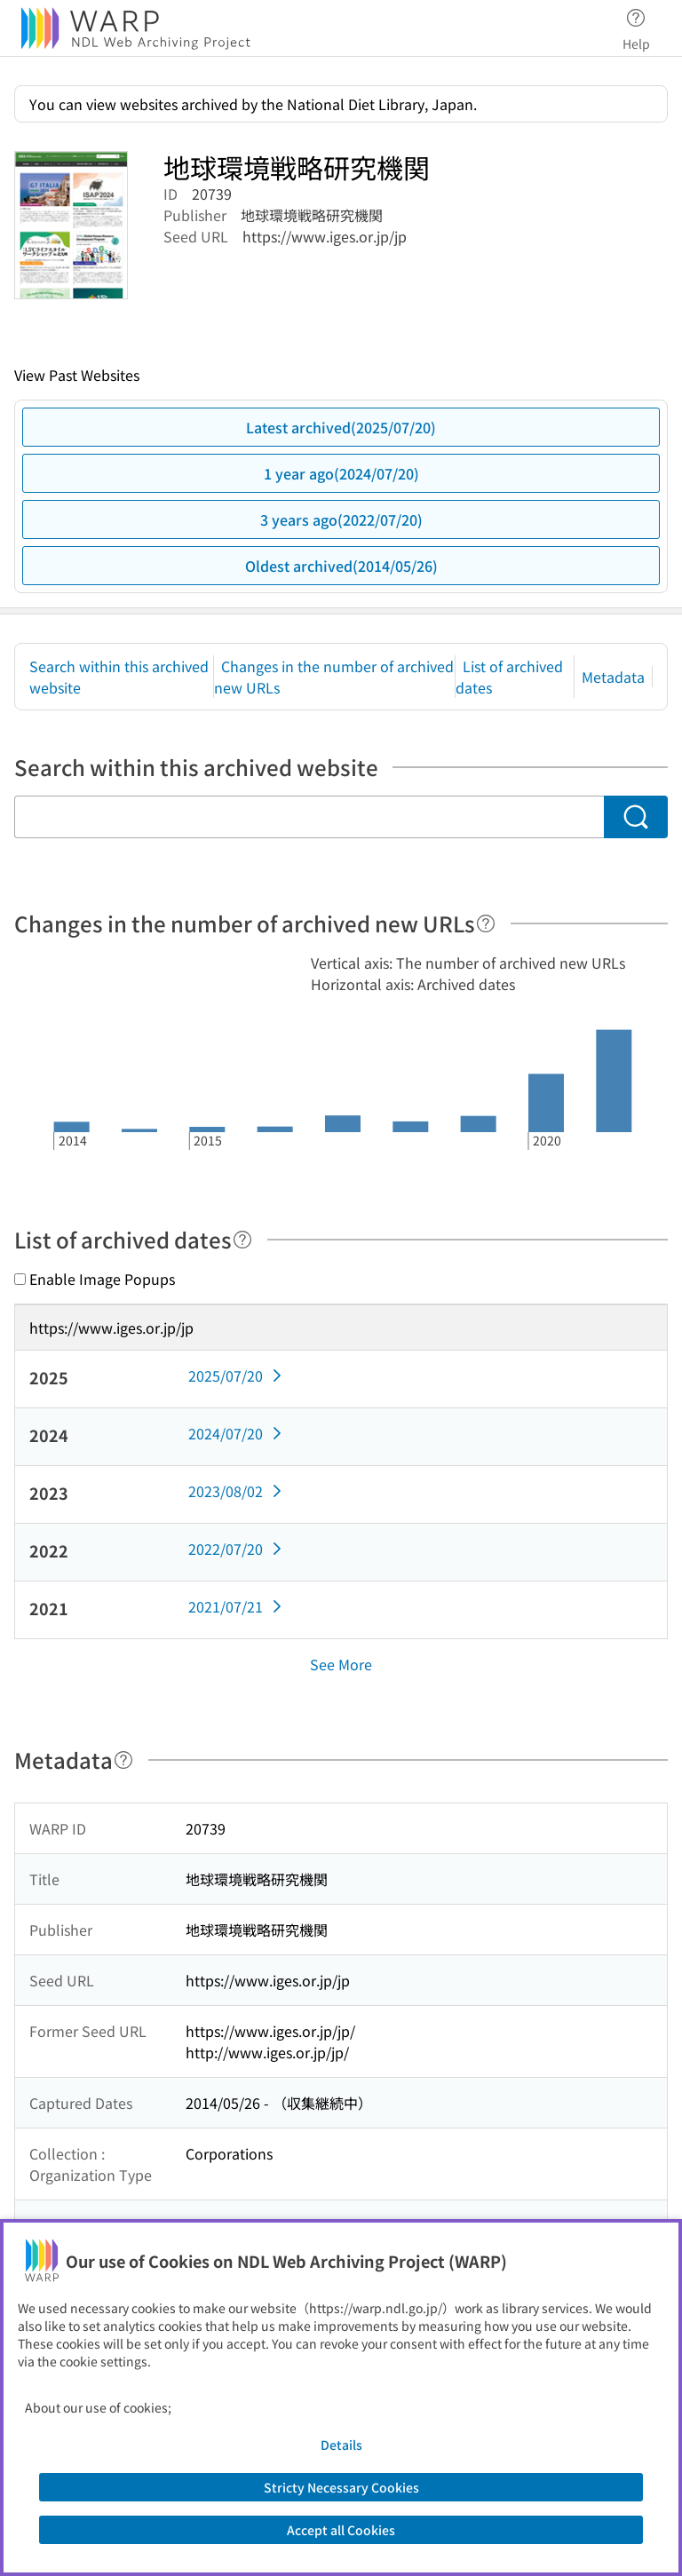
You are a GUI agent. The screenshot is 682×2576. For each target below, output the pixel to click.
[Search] (636, 817)
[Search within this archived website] (309, 817)
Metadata (613, 676)
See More (341, 1664)
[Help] (485, 923)
